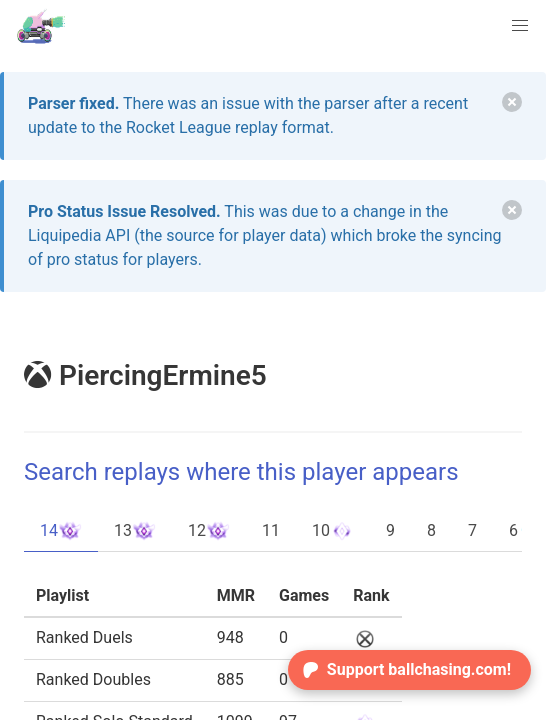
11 (271, 530)
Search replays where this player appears (241, 472)
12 (209, 531)
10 (333, 531)
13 (135, 531)
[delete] (512, 102)
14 (61, 531)
